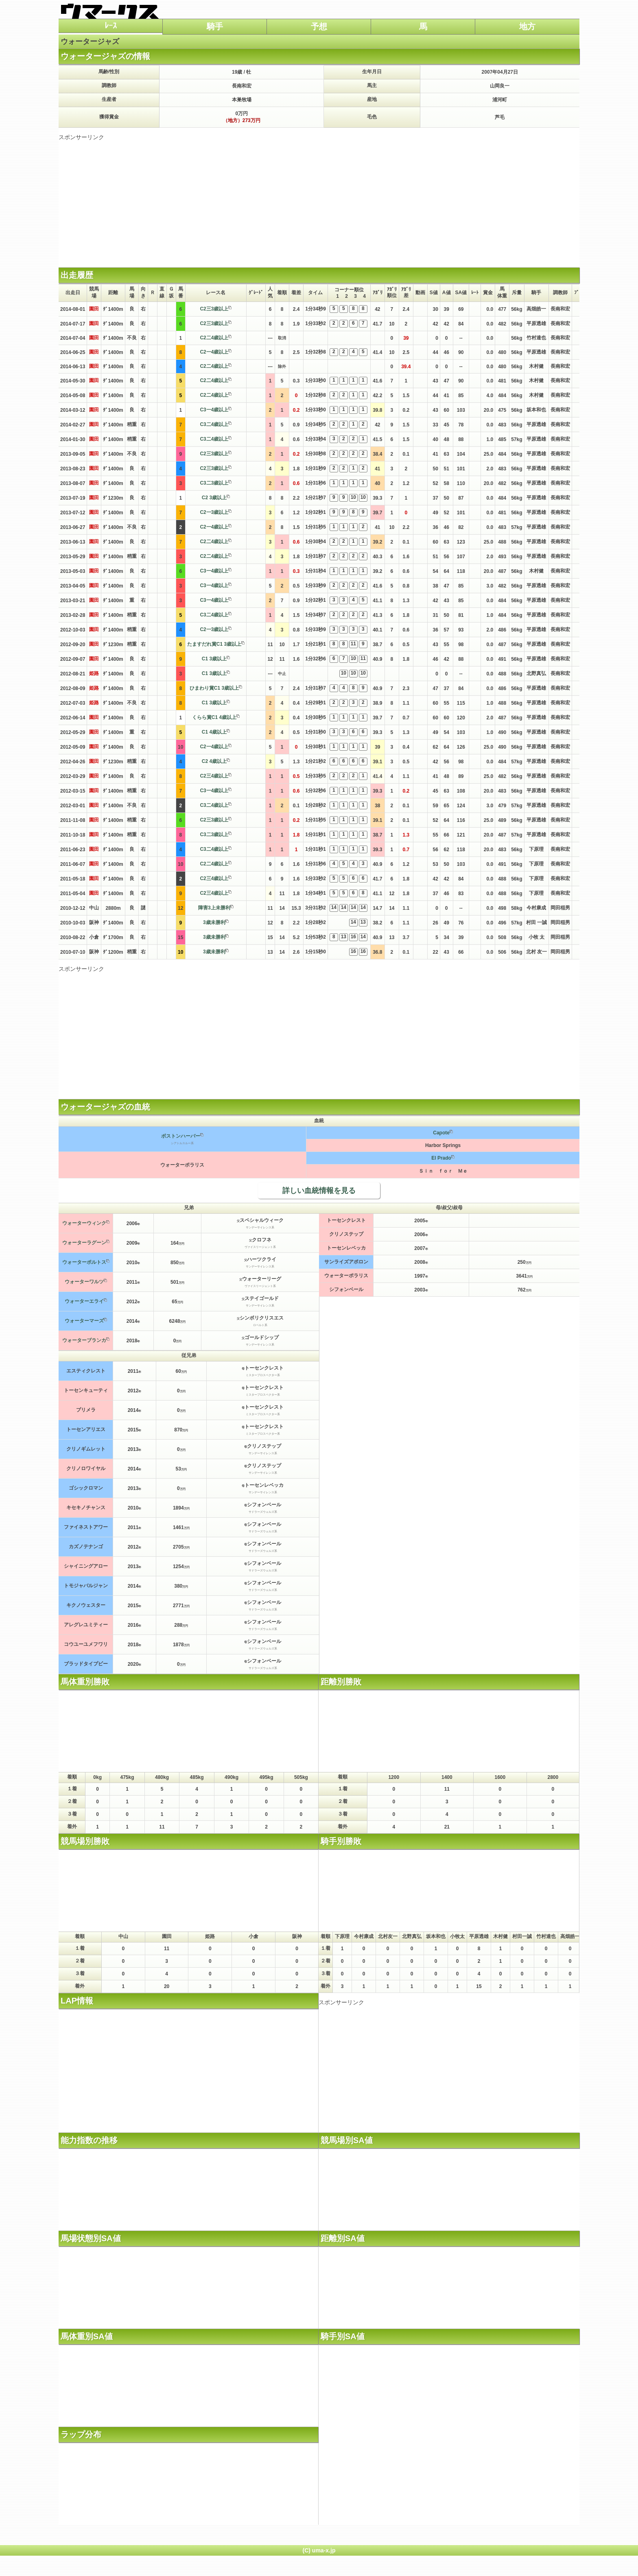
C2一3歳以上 (214, 512)
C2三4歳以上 (214, 776)
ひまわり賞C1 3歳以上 (214, 688)
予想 (319, 26)
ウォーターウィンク (84, 1223)
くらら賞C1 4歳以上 (214, 717)
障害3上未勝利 (214, 908)
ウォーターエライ (84, 1301)
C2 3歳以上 (214, 497)
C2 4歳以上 (214, 761)
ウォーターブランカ (84, 1340)
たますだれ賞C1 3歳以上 (214, 644)
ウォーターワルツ (84, 1282)
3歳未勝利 (214, 922)
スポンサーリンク (81, 137)
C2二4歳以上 (214, 338)
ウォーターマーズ (84, 1321)
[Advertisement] (319, 198)
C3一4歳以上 (214, 410)
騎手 (215, 26)
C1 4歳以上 (214, 732)
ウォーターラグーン (84, 1242)
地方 (527, 26)
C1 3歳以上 (214, 659)
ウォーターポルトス (84, 1262)
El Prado (441, 1158)
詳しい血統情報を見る (319, 1190)
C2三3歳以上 (214, 309)
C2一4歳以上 (214, 352)
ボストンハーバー (180, 1136)
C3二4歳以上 (214, 424)
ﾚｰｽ (111, 25)
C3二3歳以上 (214, 483)
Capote (441, 1133)
